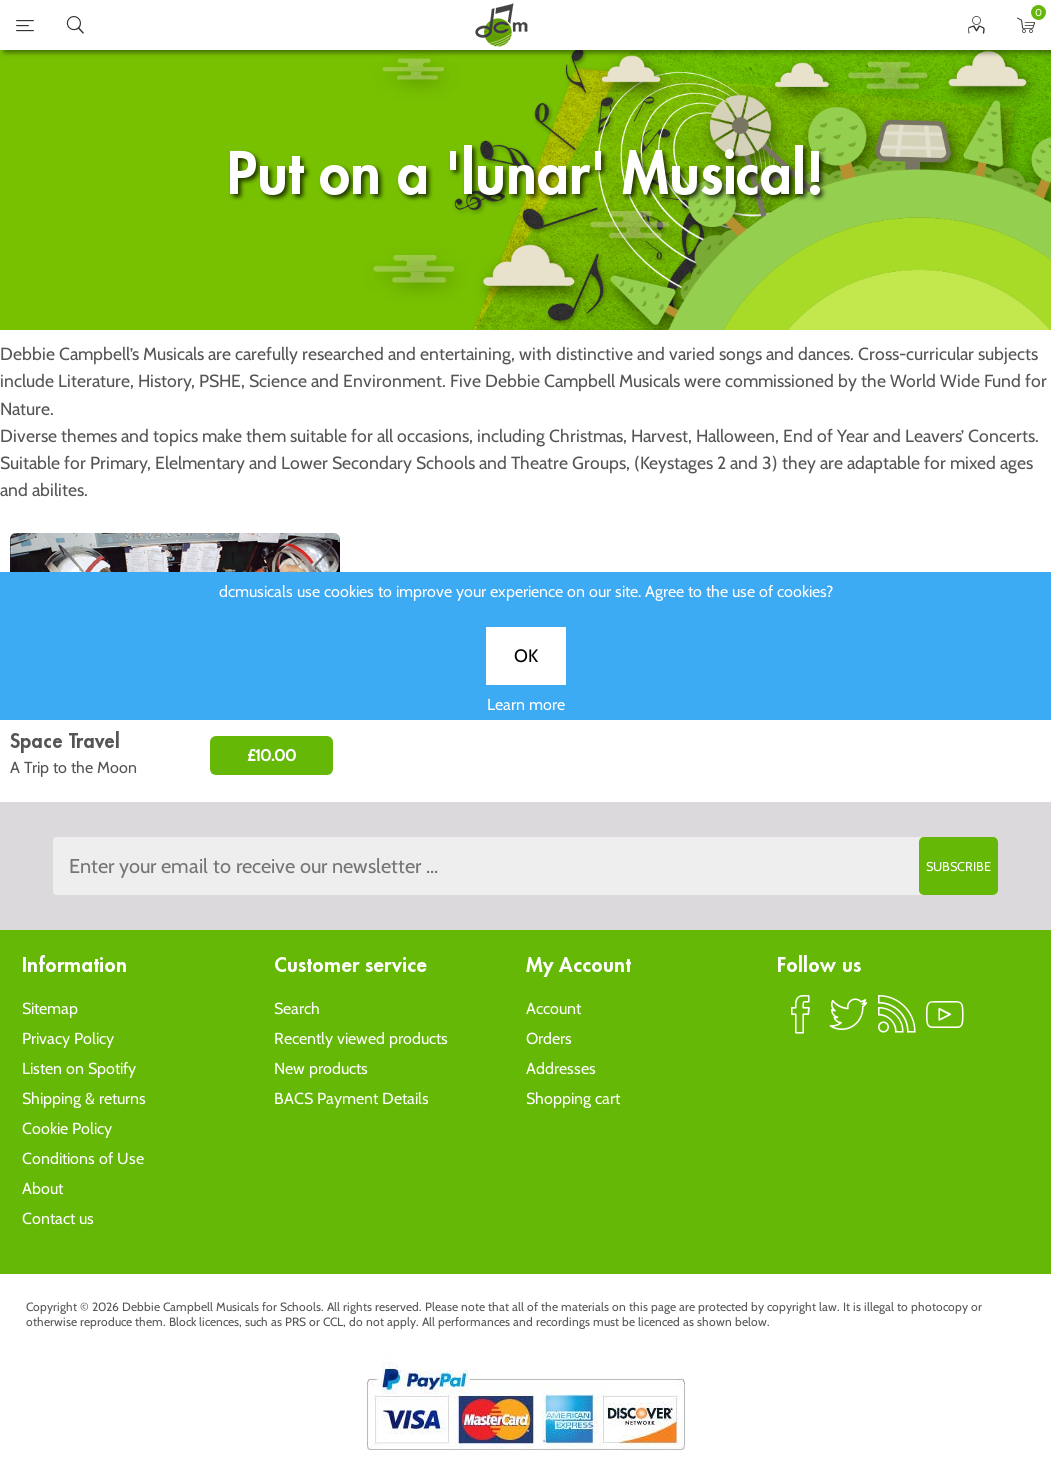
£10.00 (271, 755)
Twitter (849, 1023)
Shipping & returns (84, 1098)
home (501, 25)
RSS (897, 1023)
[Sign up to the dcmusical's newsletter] (526, 866)
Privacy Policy (68, 1038)
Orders (549, 1038)
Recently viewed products (361, 1038)
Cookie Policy (67, 1128)
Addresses (561, 1068)
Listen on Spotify (79, 1068)
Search (297, 1008)
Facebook (801, 1023)
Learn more (526, 718)
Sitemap (50, 1008)
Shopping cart (573, 1098)
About (42, 1188)
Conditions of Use (83, 1158)
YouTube (945, 1023)
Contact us (58, 1218)
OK (526, 670)
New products (321, 1068)
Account (553, 1008)
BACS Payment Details (351, 1098)
